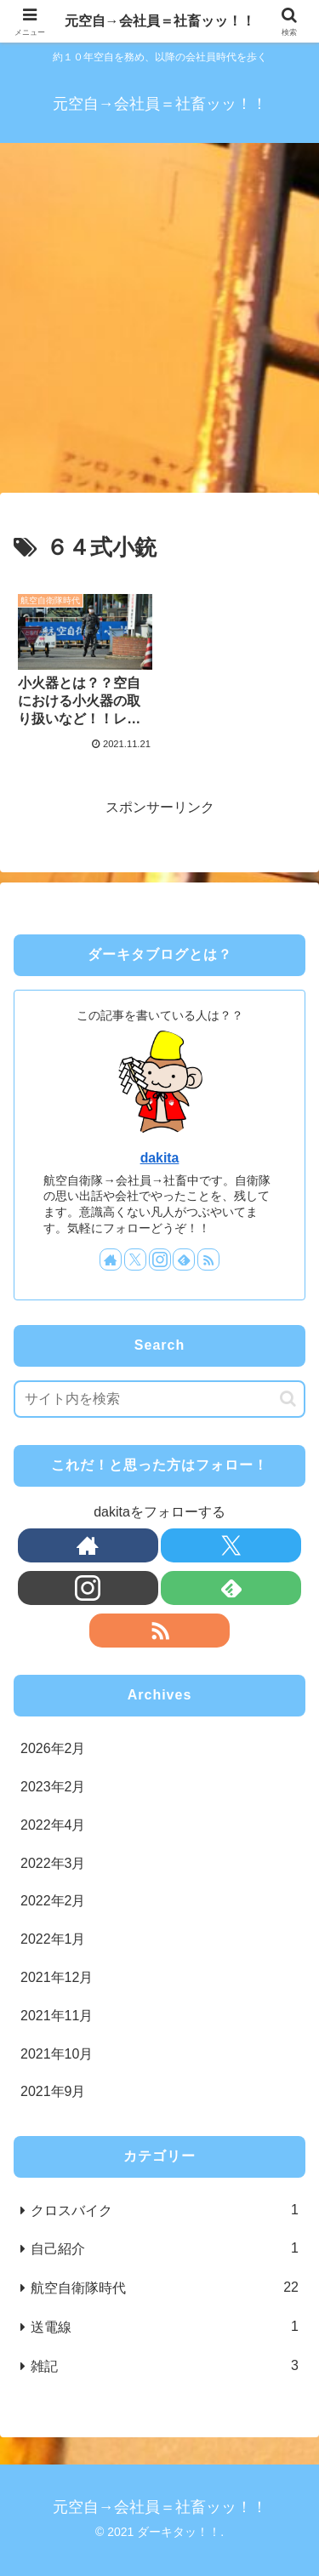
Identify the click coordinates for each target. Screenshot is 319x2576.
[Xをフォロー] (135, 1259)
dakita (159, 1158)
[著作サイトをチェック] (111, 1259)
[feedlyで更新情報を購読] (184, 1259)
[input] (159, 1399)
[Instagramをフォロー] (160, 1259)
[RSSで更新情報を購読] (208, 1259)
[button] (288, 1398)
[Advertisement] (159, 323)
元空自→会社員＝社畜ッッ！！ (160, 21)
